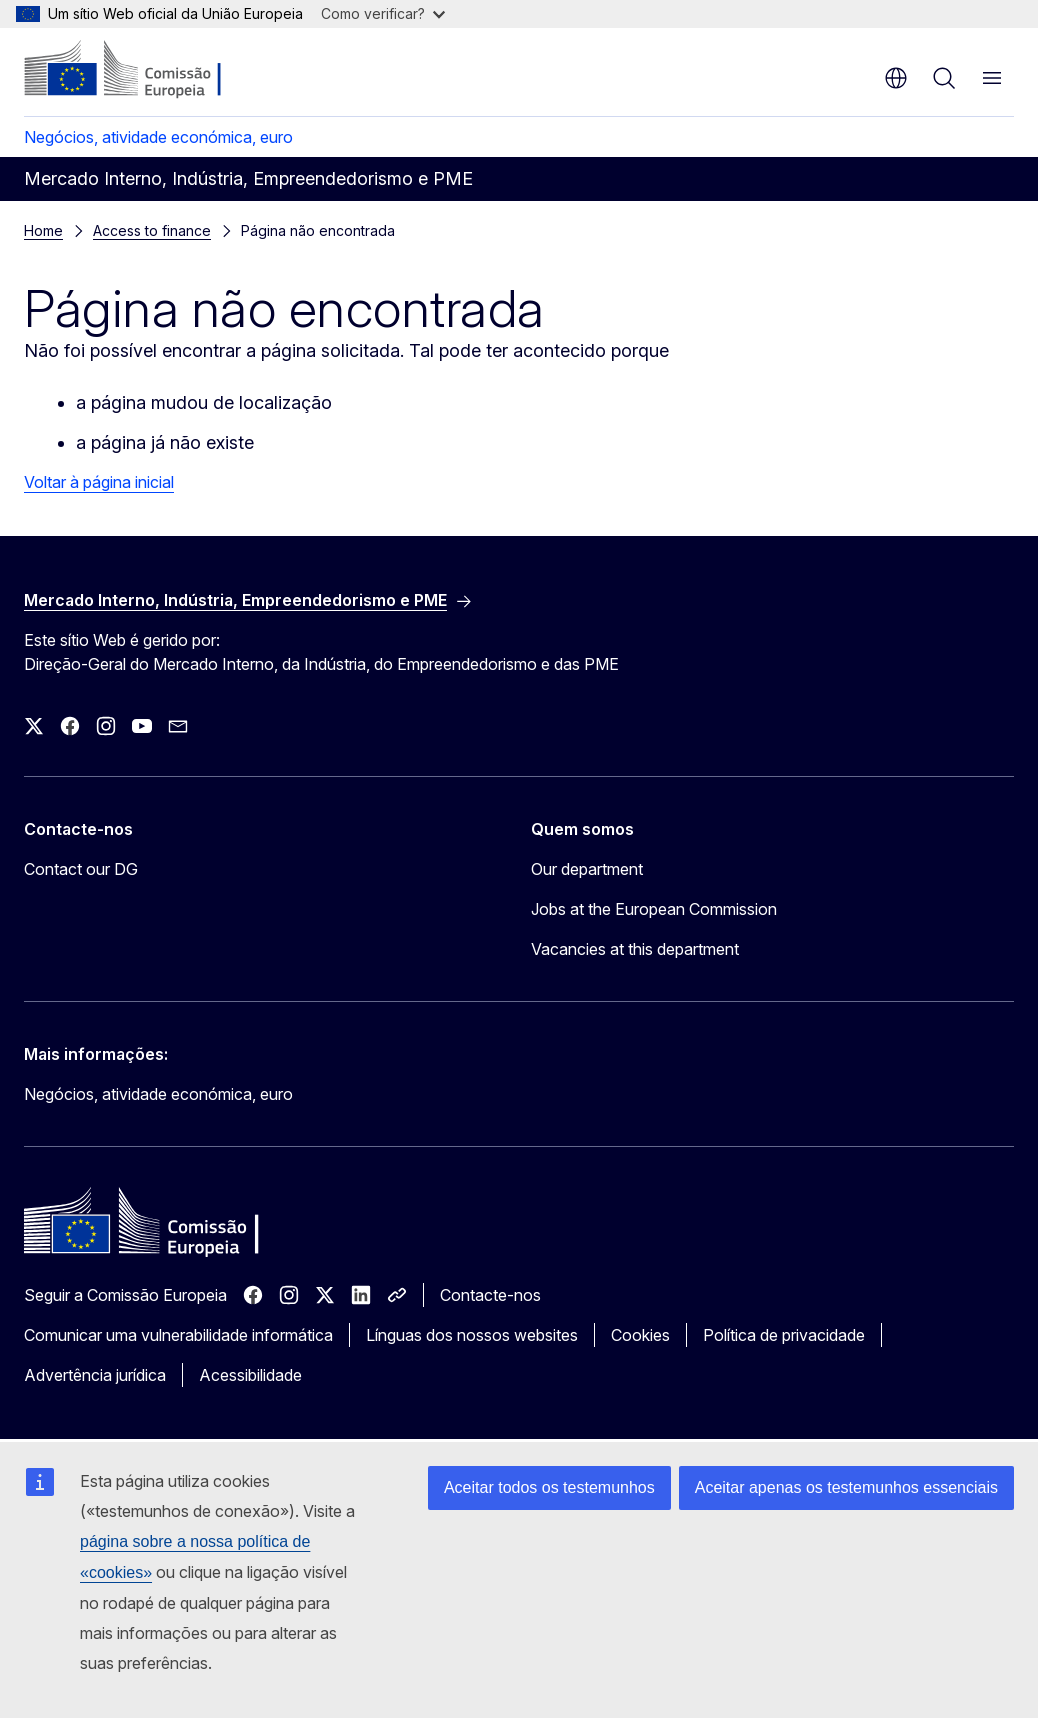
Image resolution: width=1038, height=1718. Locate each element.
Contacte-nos (490, 1295)
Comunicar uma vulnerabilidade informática (178, 1335)
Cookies (640, 1335)
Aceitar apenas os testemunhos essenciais (846, 1487)
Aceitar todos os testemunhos (549, 1487)
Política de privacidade (784, 1335)
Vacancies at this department (635, 949)
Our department (587, 869)
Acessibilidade (250, 1375)
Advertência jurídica (95, 1375)
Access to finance (152, 230)
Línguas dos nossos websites (472, 1335)
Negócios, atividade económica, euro (158, 137)
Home (43, 230)
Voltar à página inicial (99, 482)
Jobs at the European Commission (654, 909)
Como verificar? (383, 13)
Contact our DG (81, 869)
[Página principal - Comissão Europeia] (145, 70)
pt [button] (896, 78)
